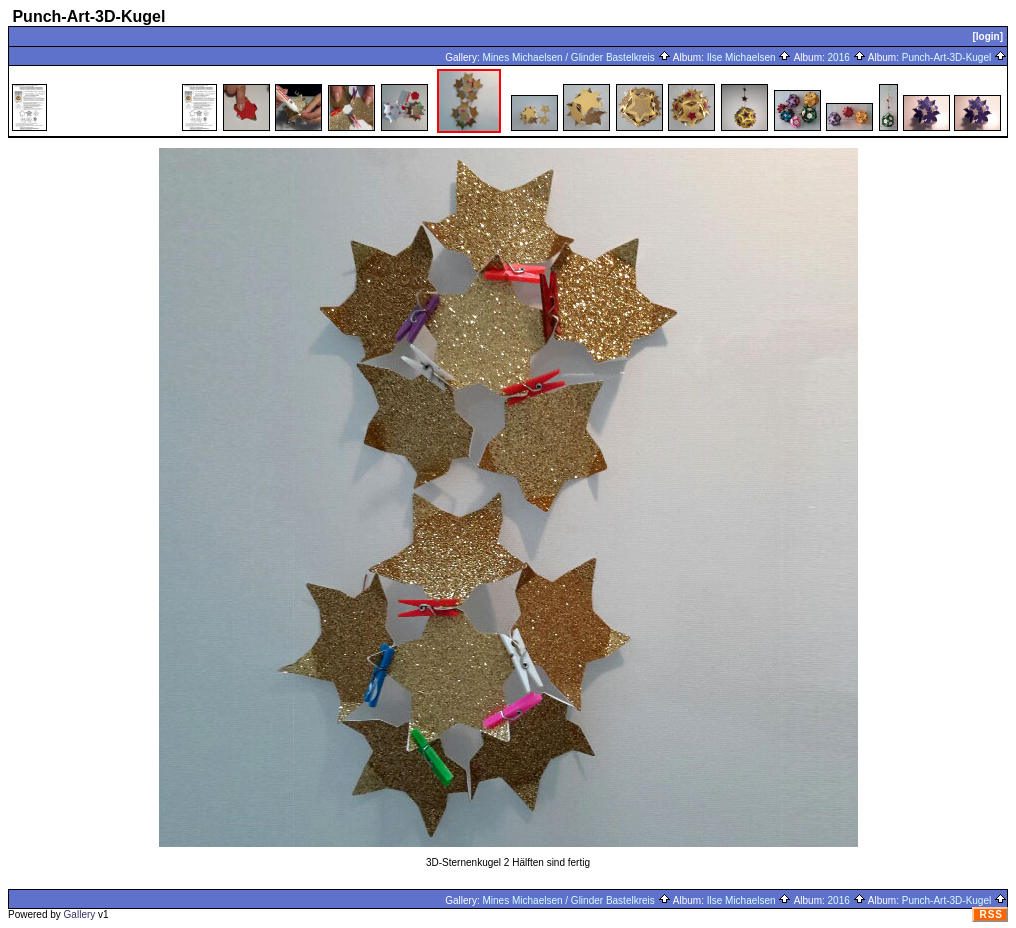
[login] (987, 36)
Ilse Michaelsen (749, 57)
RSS (991, 914)
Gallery (80, 914)
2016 (847, 57)
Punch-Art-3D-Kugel (954, 57)
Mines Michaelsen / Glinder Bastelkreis (577, 57)
